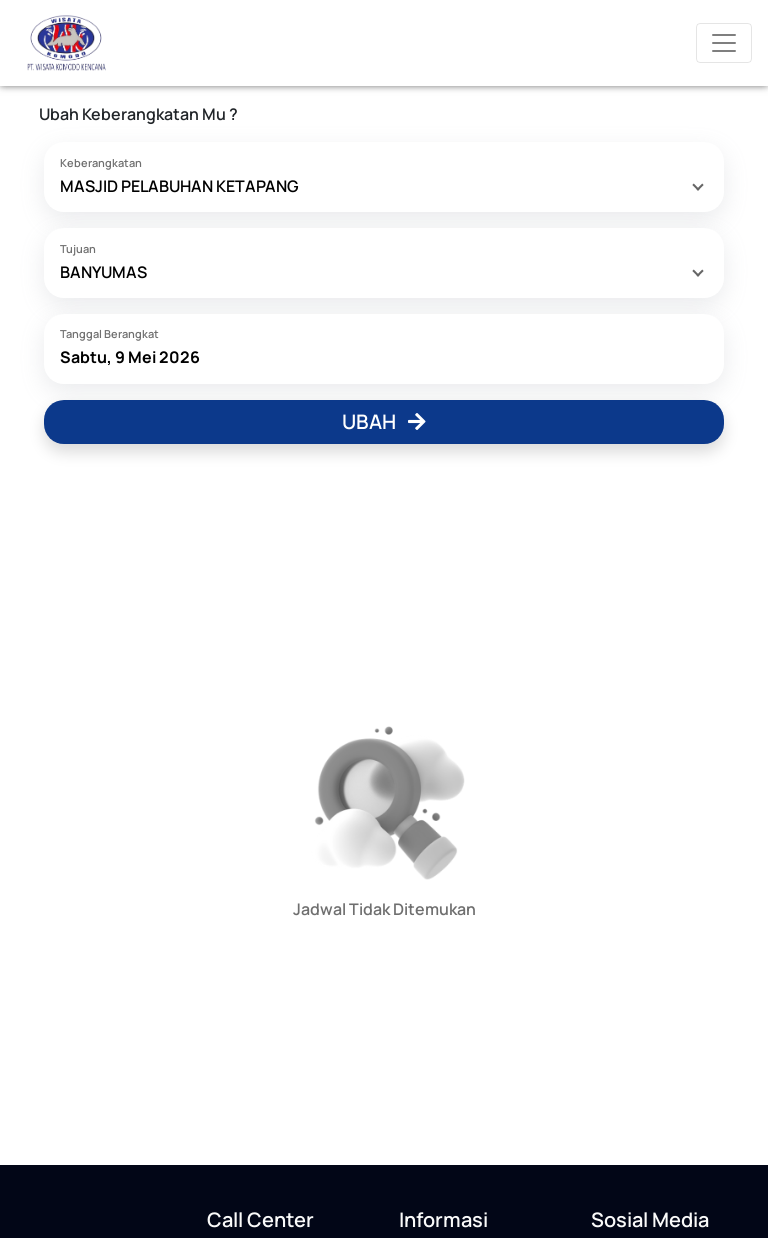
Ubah (384, 421)
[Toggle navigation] (724, 43)
